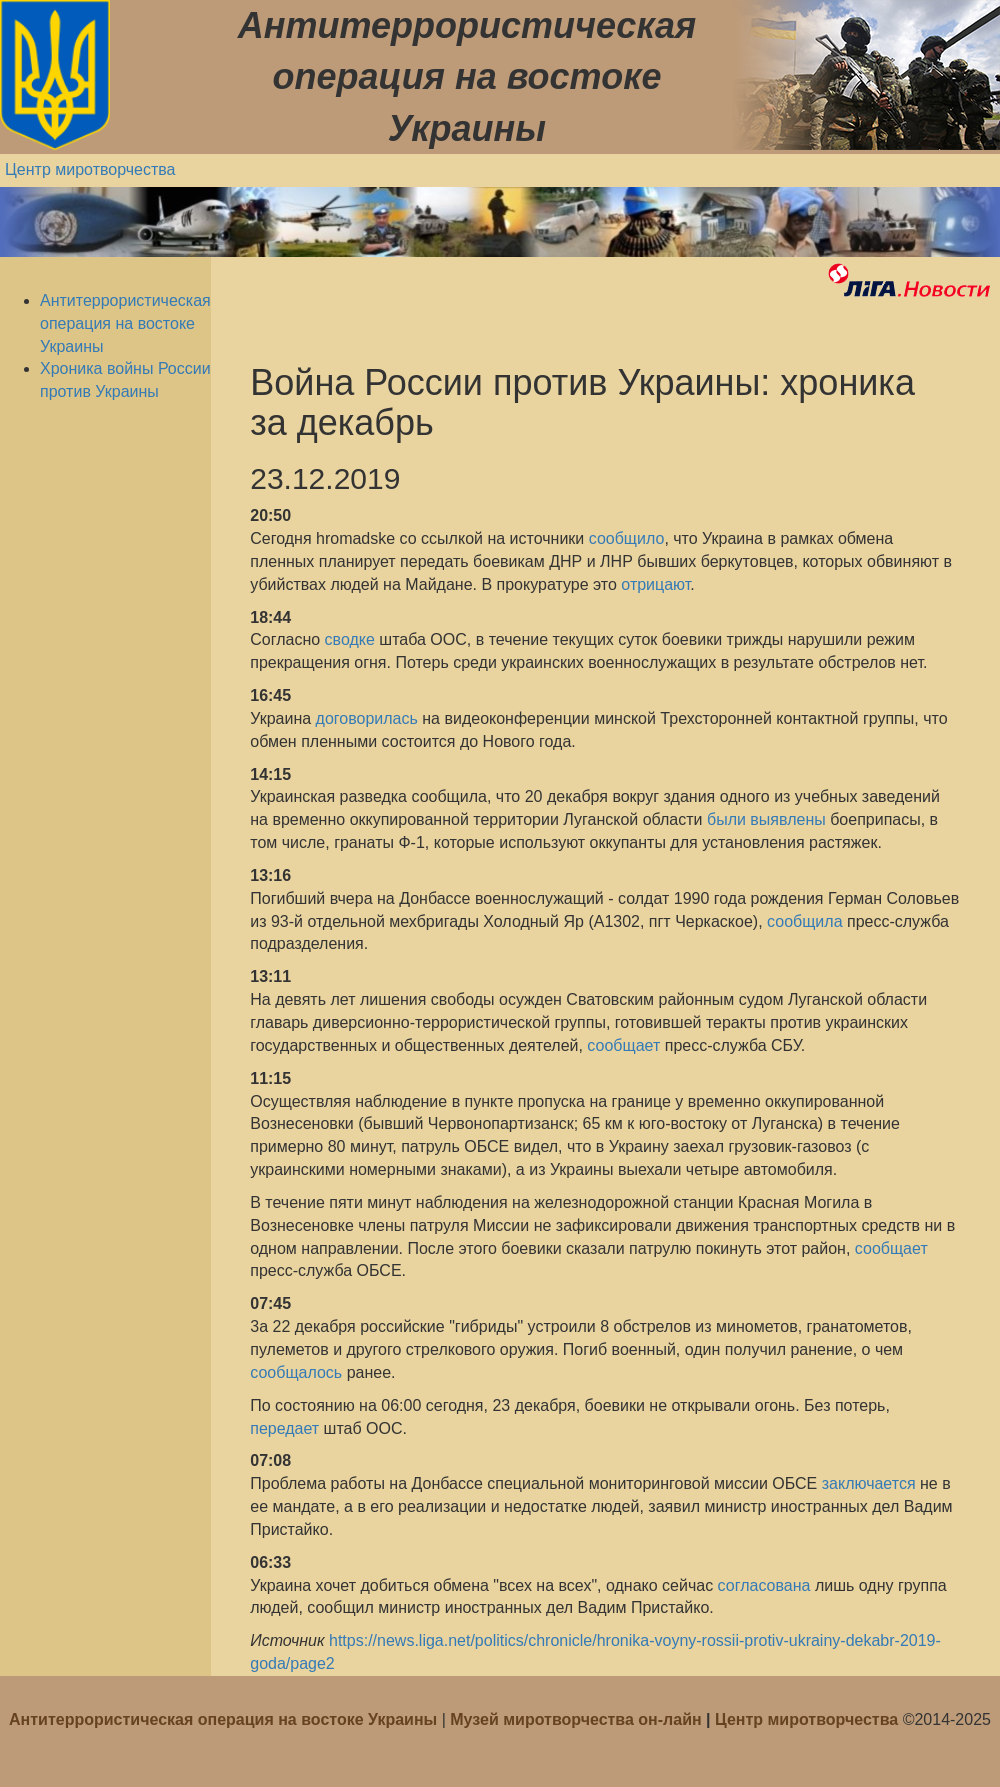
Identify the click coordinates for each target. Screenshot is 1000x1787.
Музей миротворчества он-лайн (578, 1719)
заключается (869, 1483)
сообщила (804, 921)
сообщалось (296, 1372)
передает (284, 1428)
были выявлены (766, 819)
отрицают (655, 584)
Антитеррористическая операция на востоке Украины (125, 323)
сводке (352, 639)
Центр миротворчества (90, 169)
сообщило (627, 538)
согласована (764, 1585)
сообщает (623, 1045)
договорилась (369, 718)
